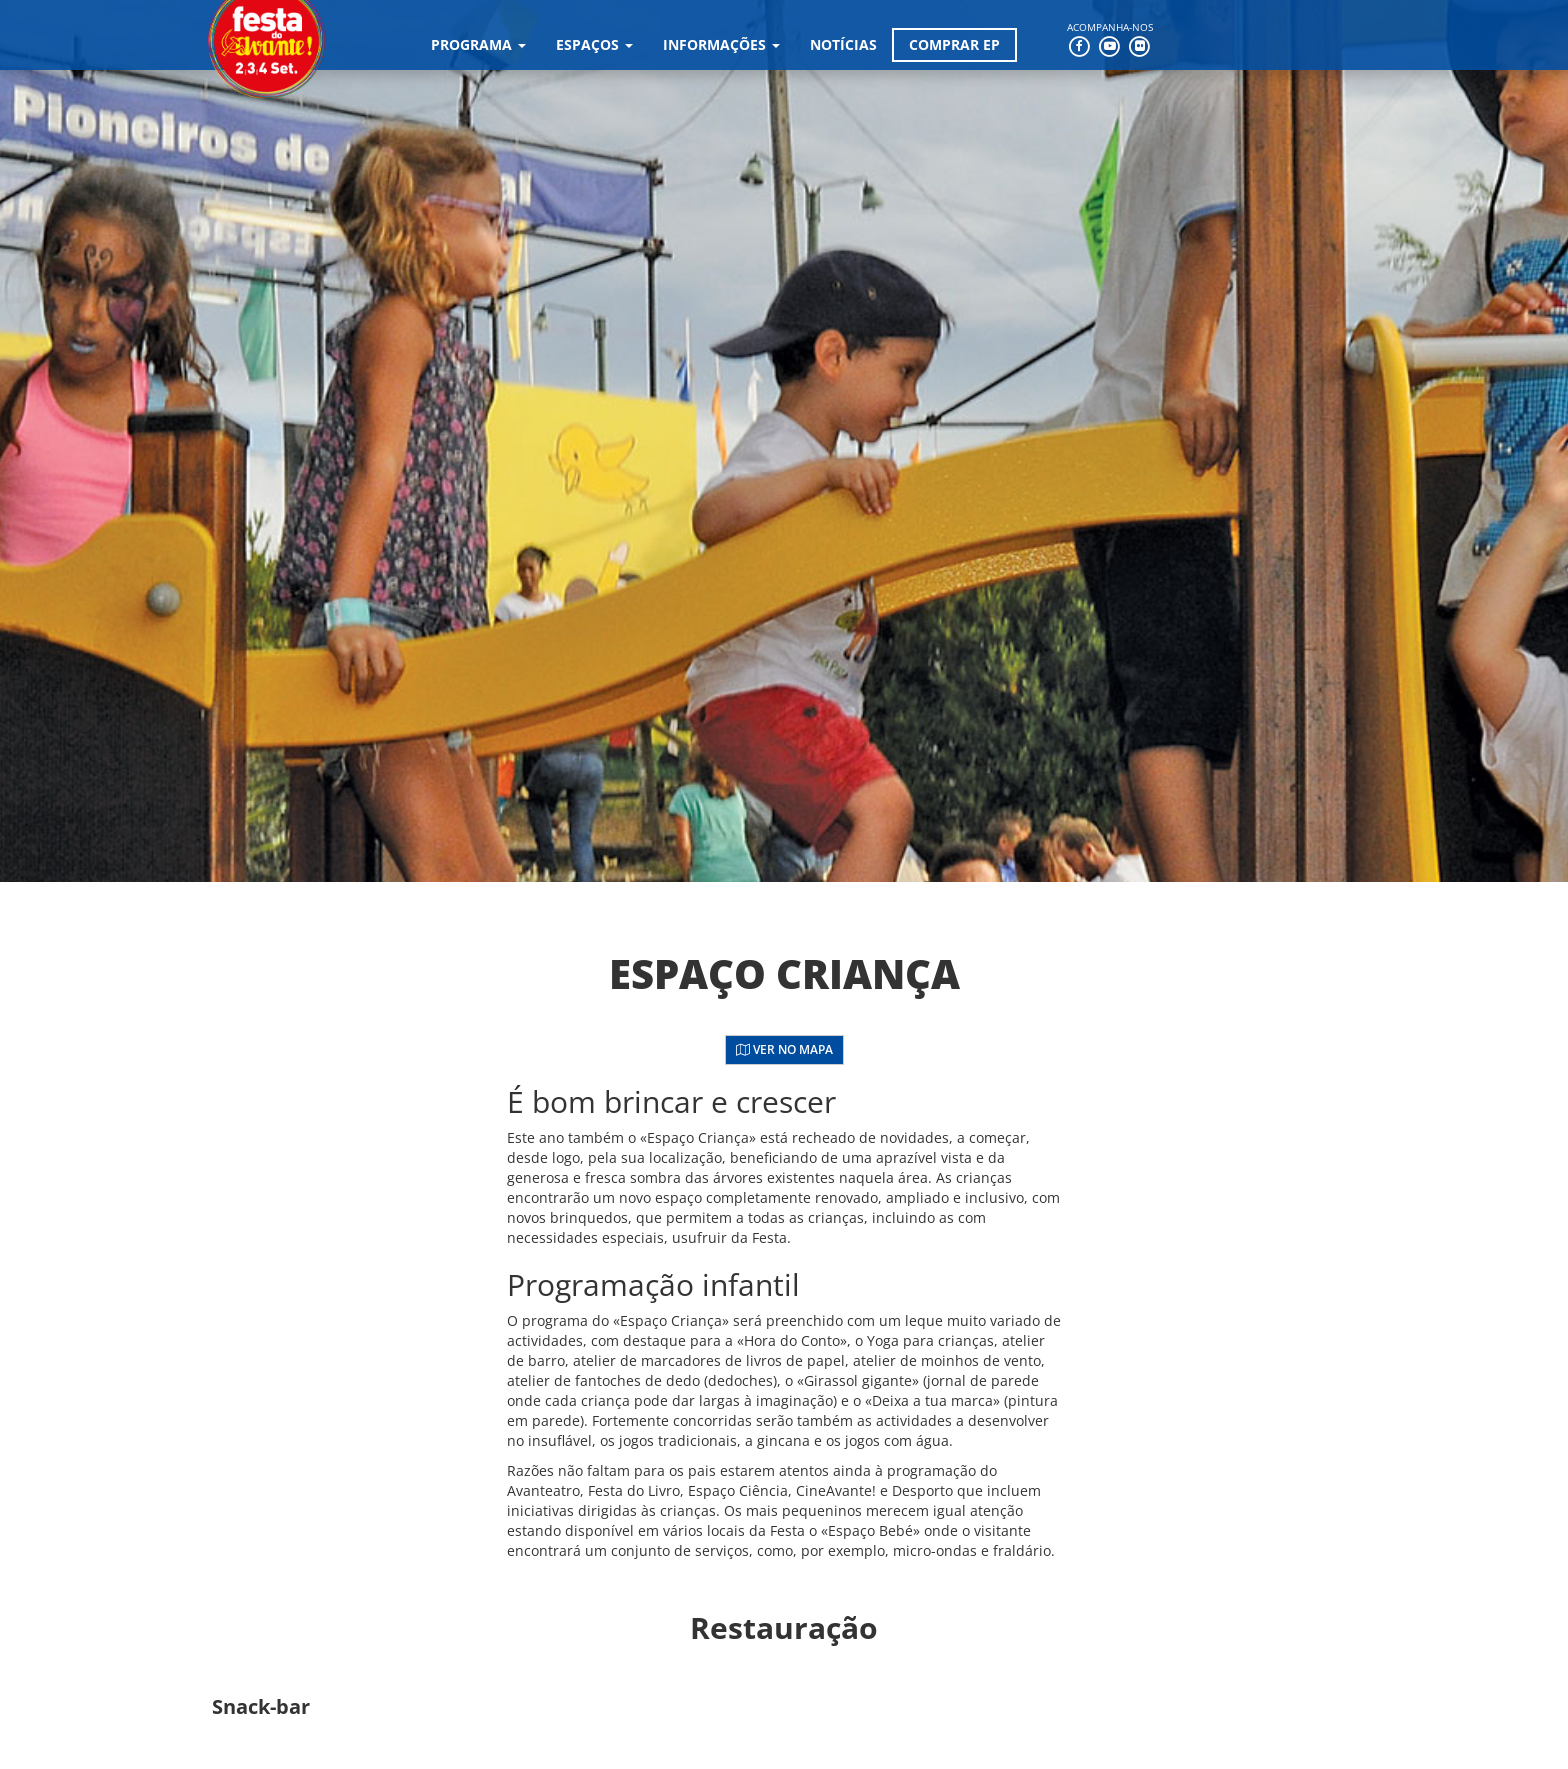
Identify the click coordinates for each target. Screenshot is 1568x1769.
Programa (478, 44)
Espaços (594, 44)
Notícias (843, 44)
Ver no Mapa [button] (784, 1049)
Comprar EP (954, 44)
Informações (721, 44)
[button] (334, 1707)
